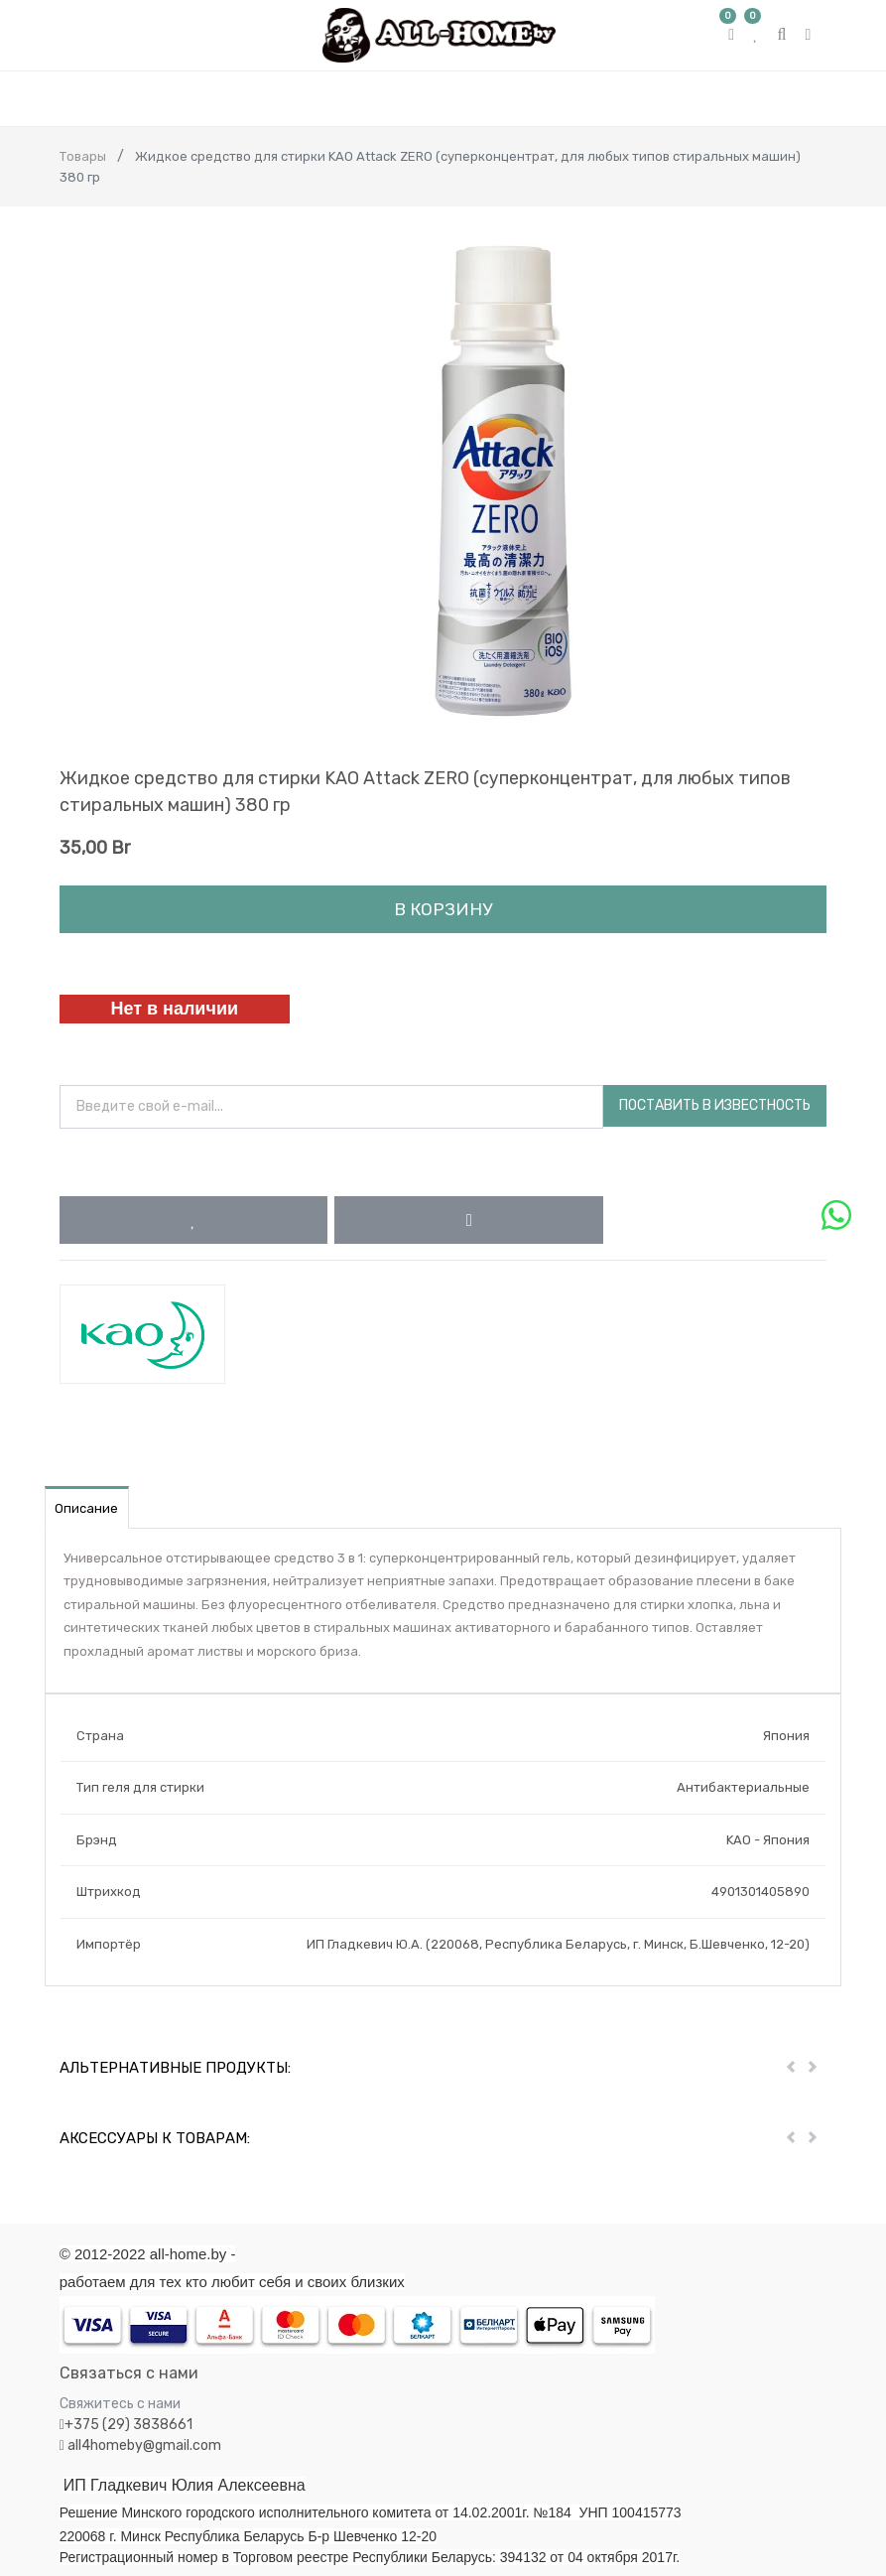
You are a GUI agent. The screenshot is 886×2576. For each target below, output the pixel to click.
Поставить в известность (715, 1105)
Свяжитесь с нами (120, 2403)
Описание (86, 1508)
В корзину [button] (443, 909)
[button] (194, 1220)
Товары (83, 156)
